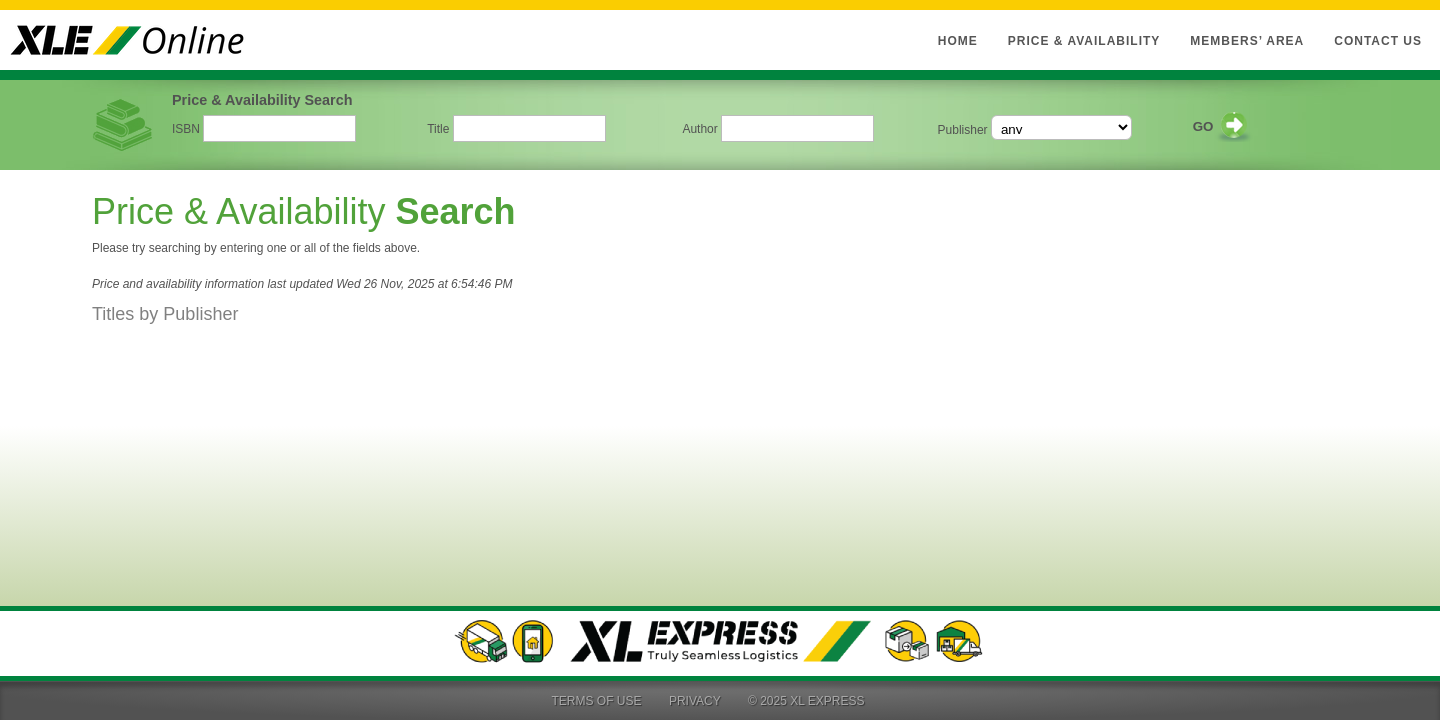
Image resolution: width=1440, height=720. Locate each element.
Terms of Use (597, 701)
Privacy (695, 701)
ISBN (186, 129)
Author (699, 129)
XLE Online (140, 40)
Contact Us (1378, 41)
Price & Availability (1084, 41)
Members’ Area (1247, 41)
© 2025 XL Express (806, 701)
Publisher (963, 130)
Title (438, 129)
